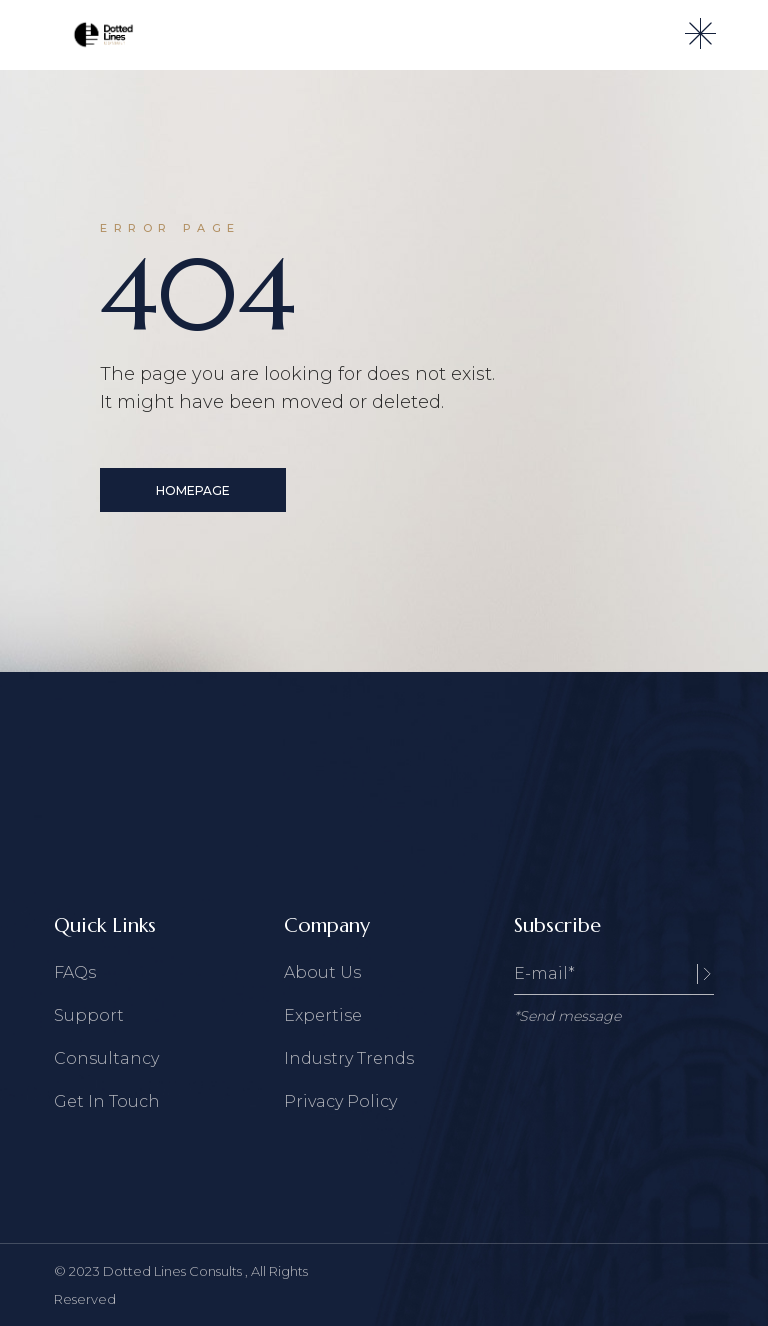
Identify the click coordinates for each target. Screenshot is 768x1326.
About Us (322, 972)
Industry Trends (349, 1058)
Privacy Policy (340, 1101)
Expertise (323, 1015)
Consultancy (106, 1058)
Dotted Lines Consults (174, 1271)
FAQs (75, 972)
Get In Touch (107, 1101)
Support (89, 1015)
